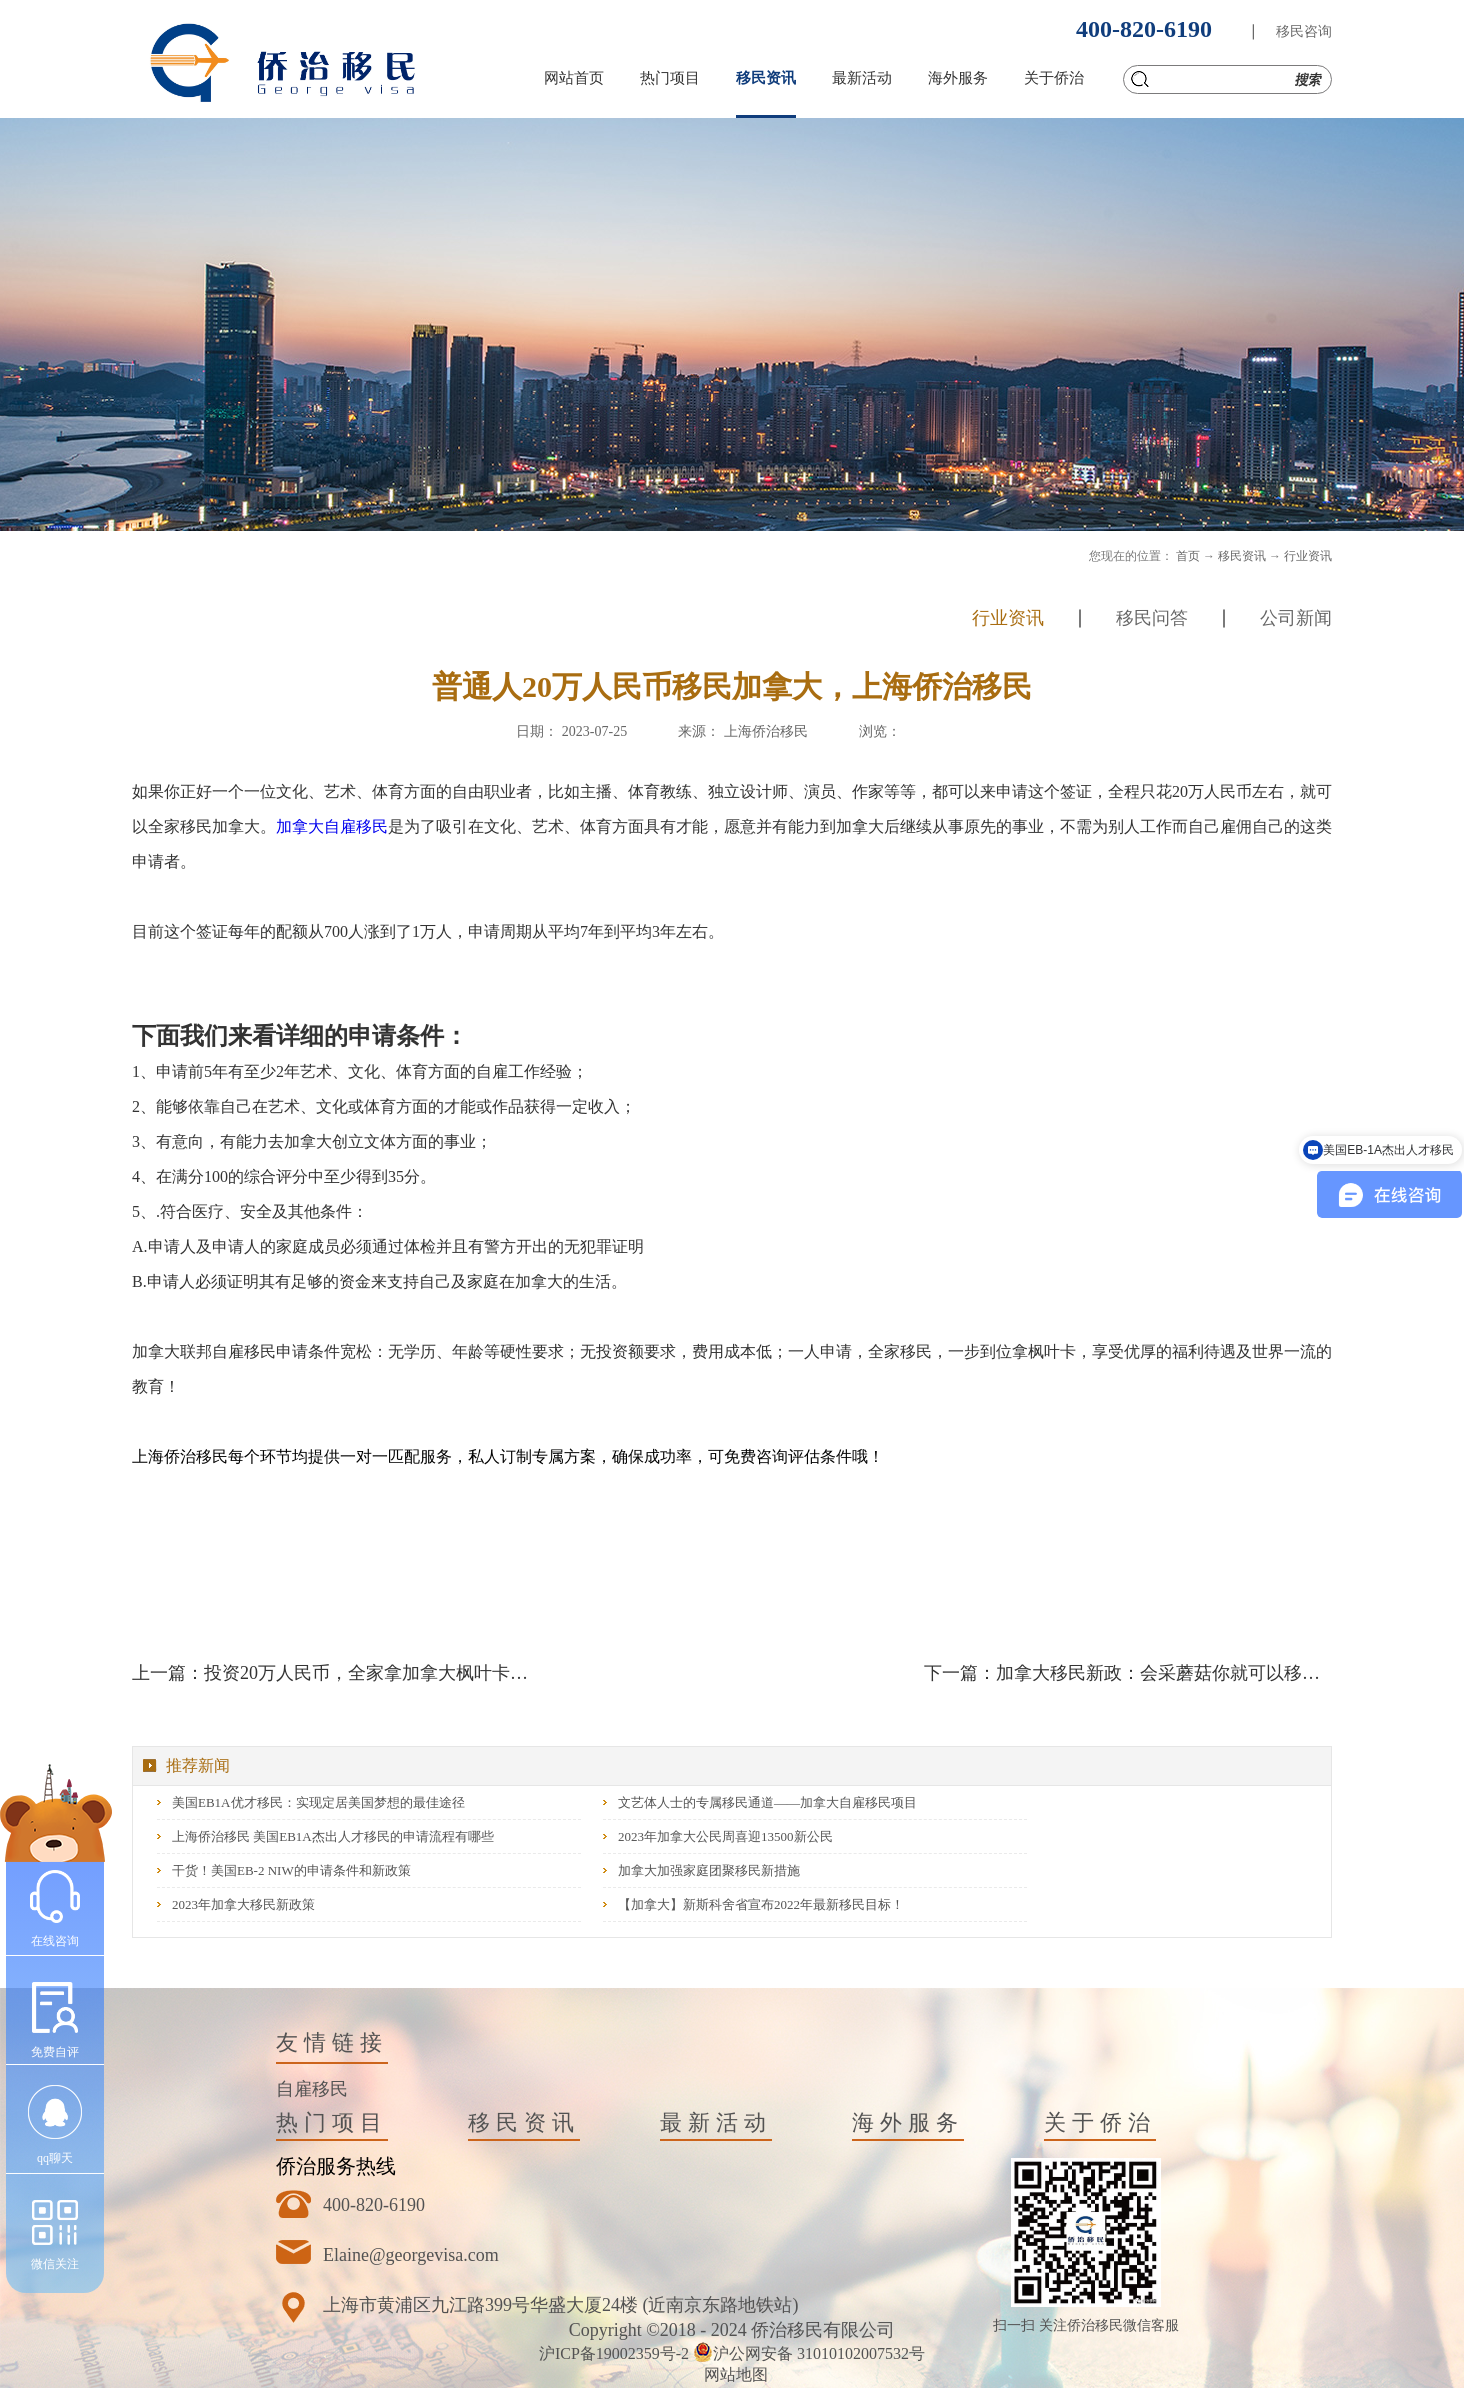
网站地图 (732, 2374)
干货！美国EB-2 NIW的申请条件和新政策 (291, 1870)
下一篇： (1128, 1673)
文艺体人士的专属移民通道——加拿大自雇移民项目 (767, 1802)
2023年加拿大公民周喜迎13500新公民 (725, 1836)
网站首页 (574, 78)
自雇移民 (312, 2089)
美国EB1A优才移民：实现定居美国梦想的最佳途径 (318, 1802)
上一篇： (336, 1673)
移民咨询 (1304, 31)
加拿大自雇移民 (332, 826)
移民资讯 (1242, 556)
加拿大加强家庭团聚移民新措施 (709, 1870)
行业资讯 (1308, 556)
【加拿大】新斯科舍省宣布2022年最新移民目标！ (761, 1904)
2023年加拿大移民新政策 (243, 1904)
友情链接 (332, 2042)
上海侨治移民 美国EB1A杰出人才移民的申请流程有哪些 (333, 1836)
